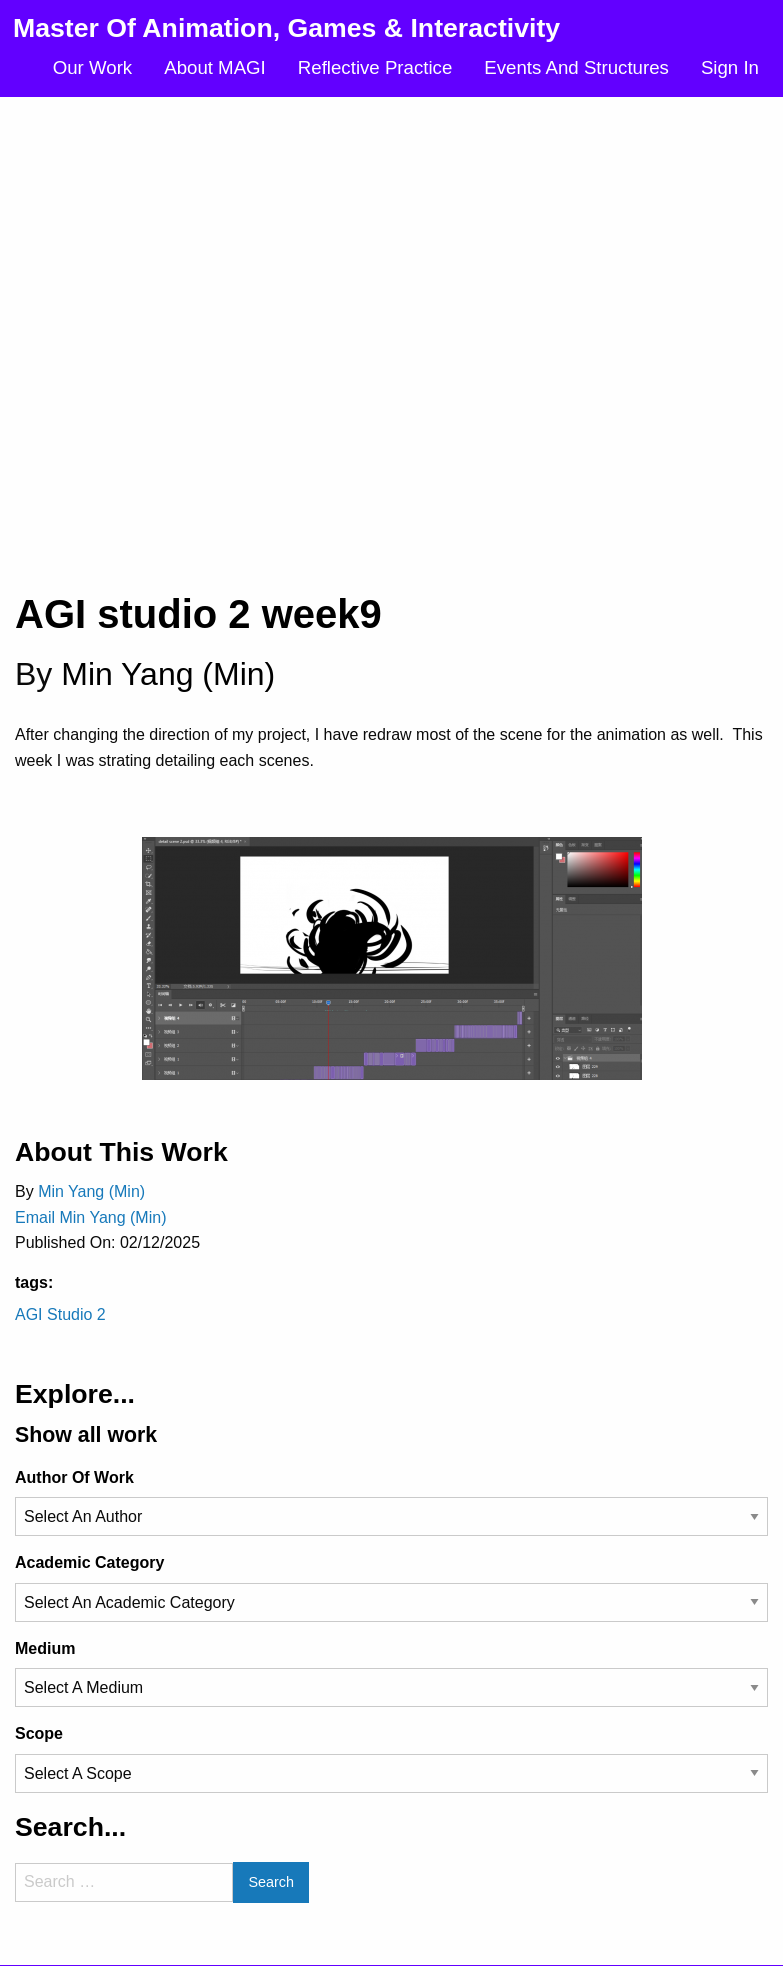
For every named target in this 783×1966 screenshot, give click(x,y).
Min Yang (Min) (168, 674)
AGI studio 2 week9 (198, 614)
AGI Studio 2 (60, 1314)
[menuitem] (92, 68)
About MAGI (215, 67)
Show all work (86, 1435)
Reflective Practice (375, 67)
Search (271, 1882)
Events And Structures (576, 67)
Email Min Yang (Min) (90, 1217)
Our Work (92, 67)
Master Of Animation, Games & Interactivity (286, 28)
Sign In (730, 67)
